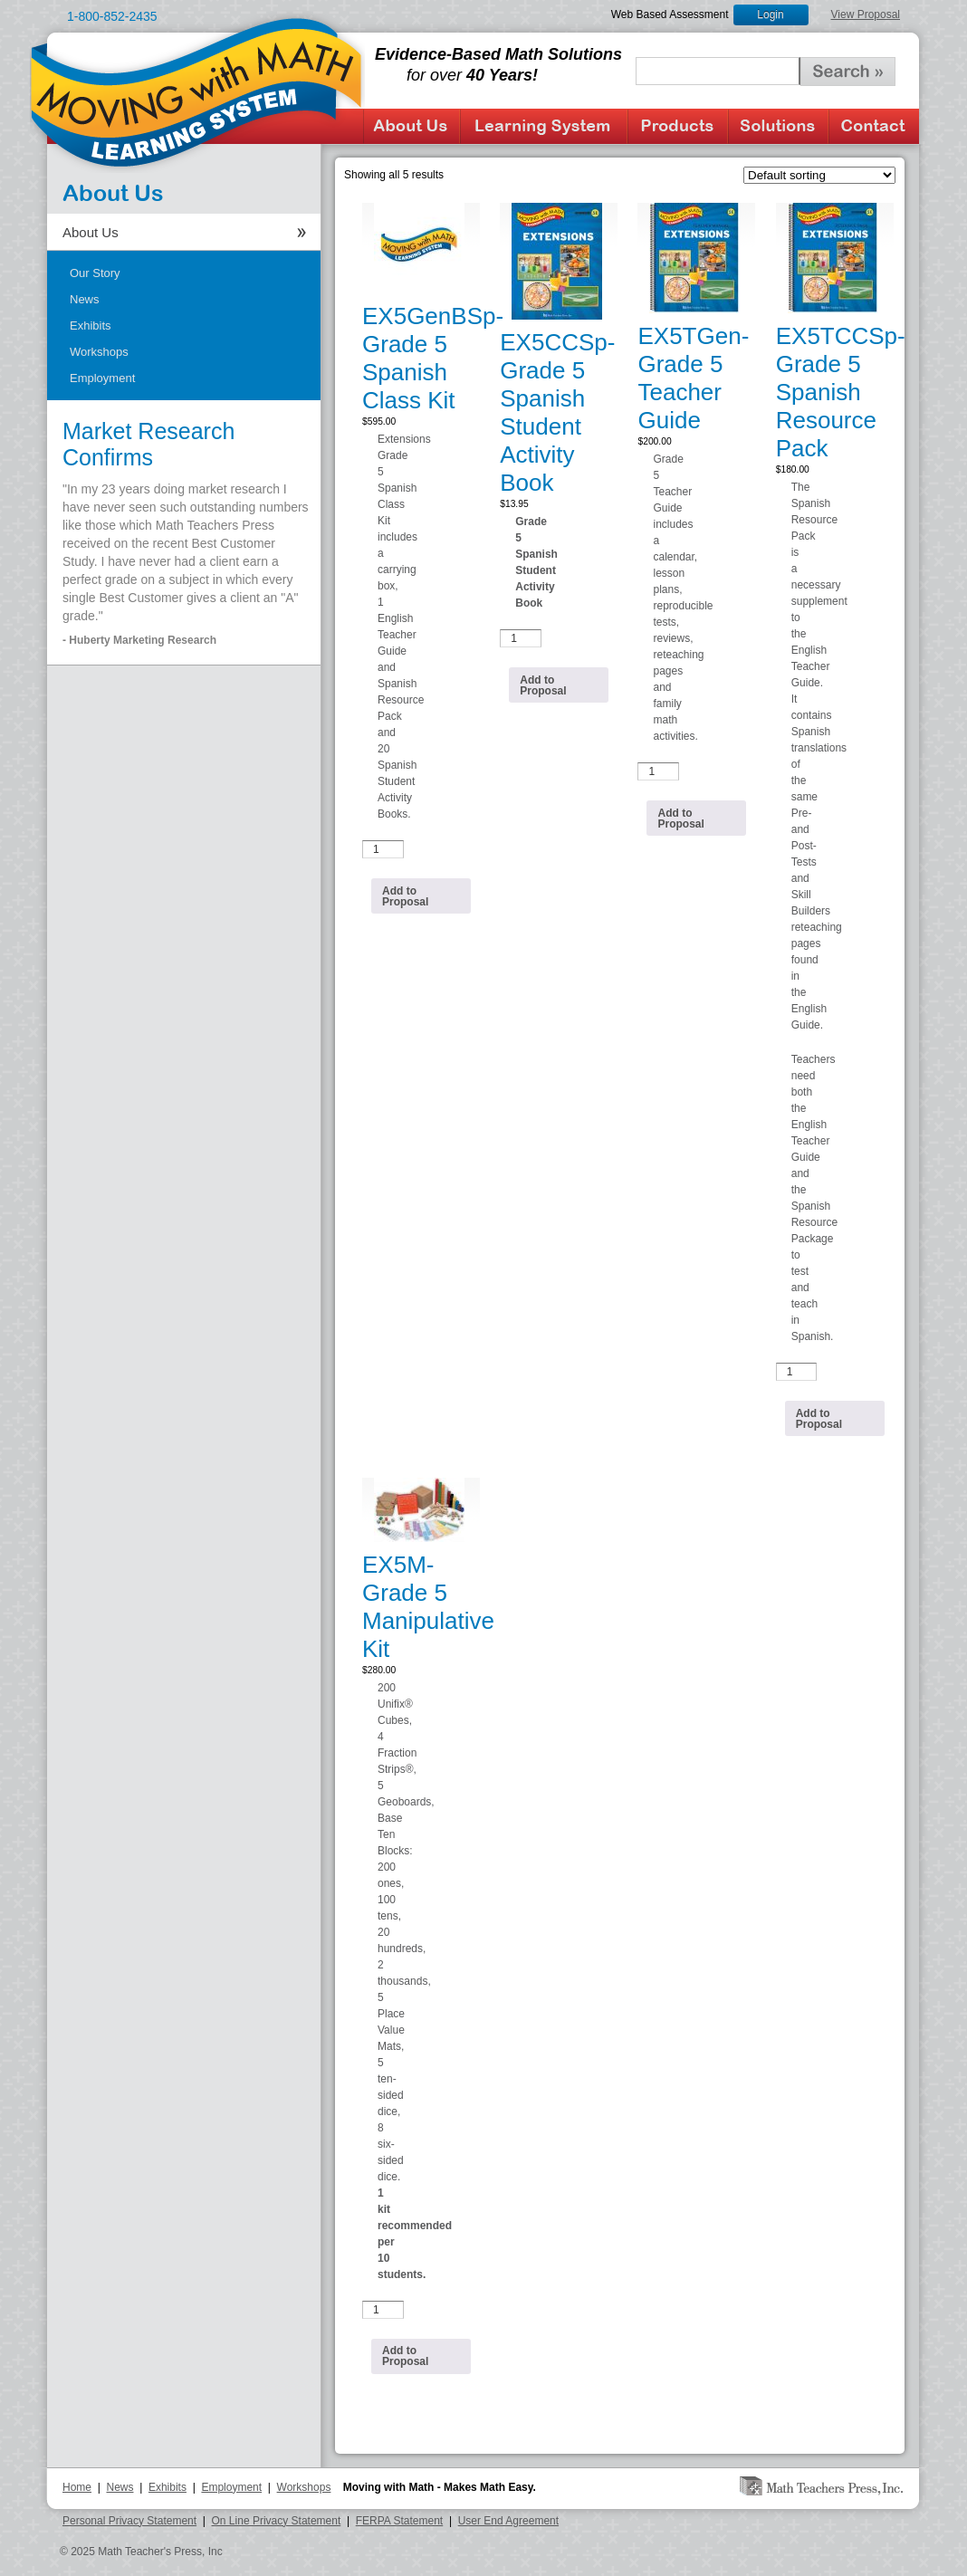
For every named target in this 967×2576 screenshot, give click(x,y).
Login (770, 14)
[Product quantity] (383, 849)
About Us (411, 126)
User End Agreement (508, 2520)
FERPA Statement (400, 2520)
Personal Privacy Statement (129, 2520)
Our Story (95, 273)
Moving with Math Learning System (197, 91)
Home (76, 2487)
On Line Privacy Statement (276, 2520)
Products (677, 126)
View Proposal (866, 14)
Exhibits (90, 325)
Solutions (778, 126)
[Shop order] (819, 175)
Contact (873, 126)
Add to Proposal (405, 896)
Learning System (543, 126)
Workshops (99, 352)
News (85, 299)
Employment (102, 378)
